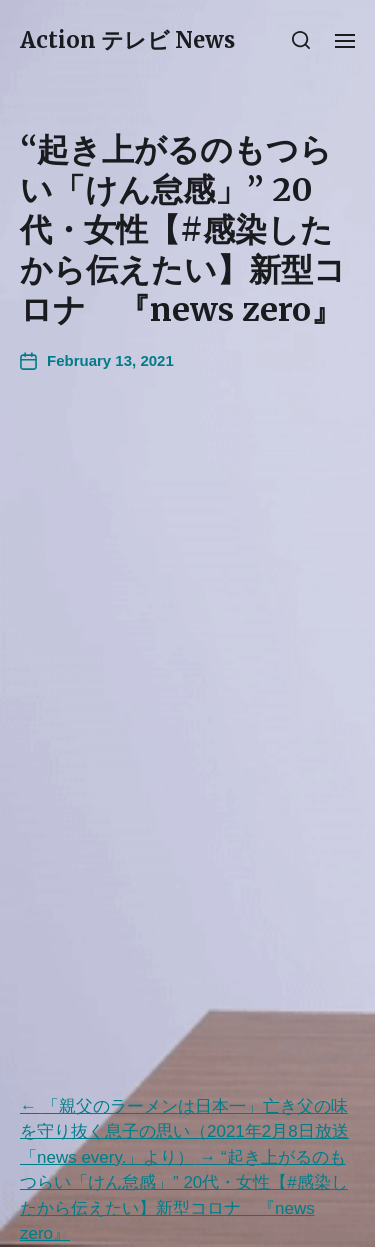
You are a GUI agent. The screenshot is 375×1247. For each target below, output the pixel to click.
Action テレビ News (127, 40)
